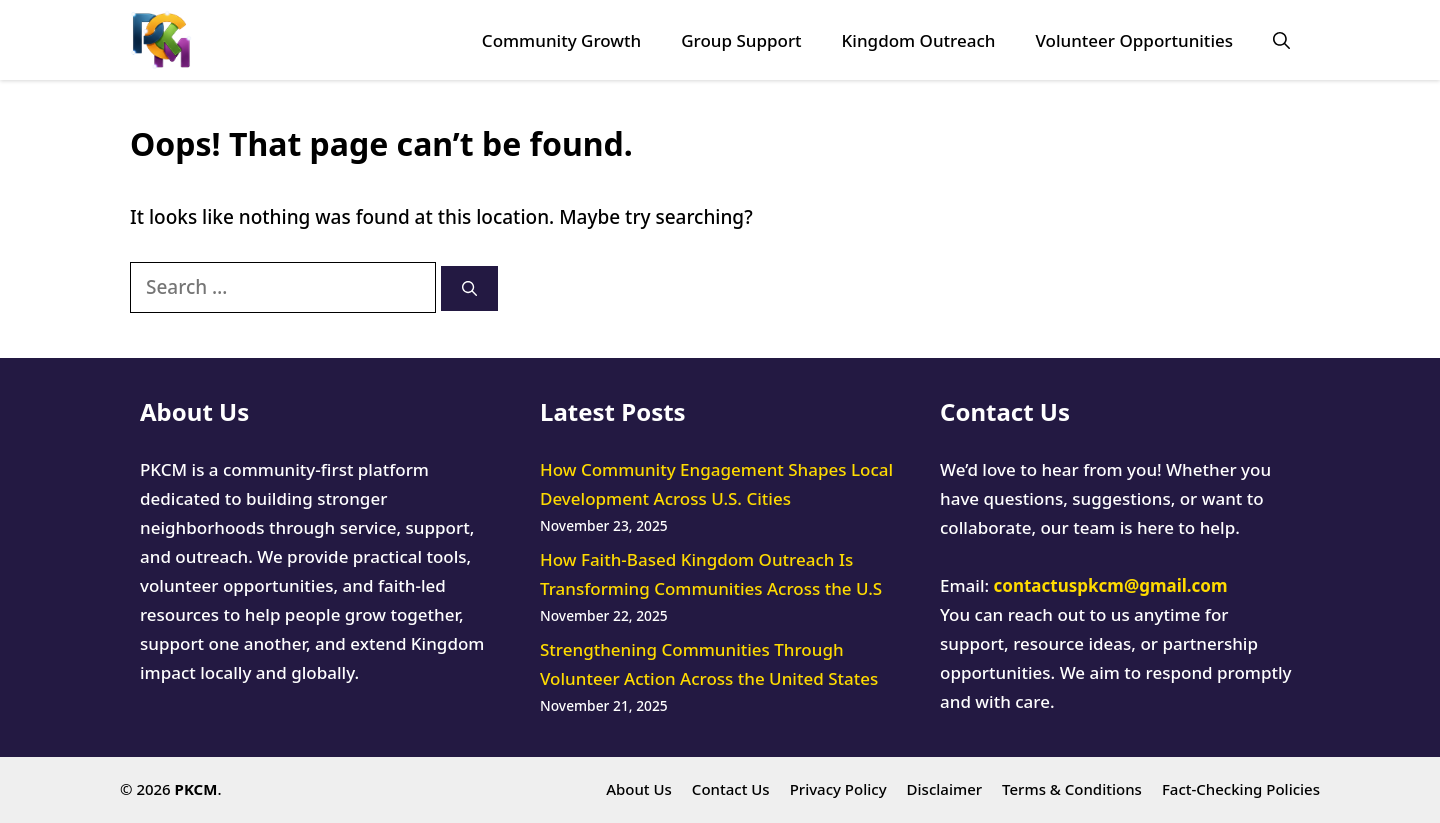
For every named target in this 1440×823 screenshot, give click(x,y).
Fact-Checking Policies (1241, 789)
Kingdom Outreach (919, 40)
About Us (639, 789)
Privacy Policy (838, 789)
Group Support (741, 40)
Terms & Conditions (1072, 789)
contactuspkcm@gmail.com (1111, 585)
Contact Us (731, 789)
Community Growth (561, 40)
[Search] (469, 288)
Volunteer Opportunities (1134, 40)
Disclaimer (945, 789)
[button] (1281, 40)
